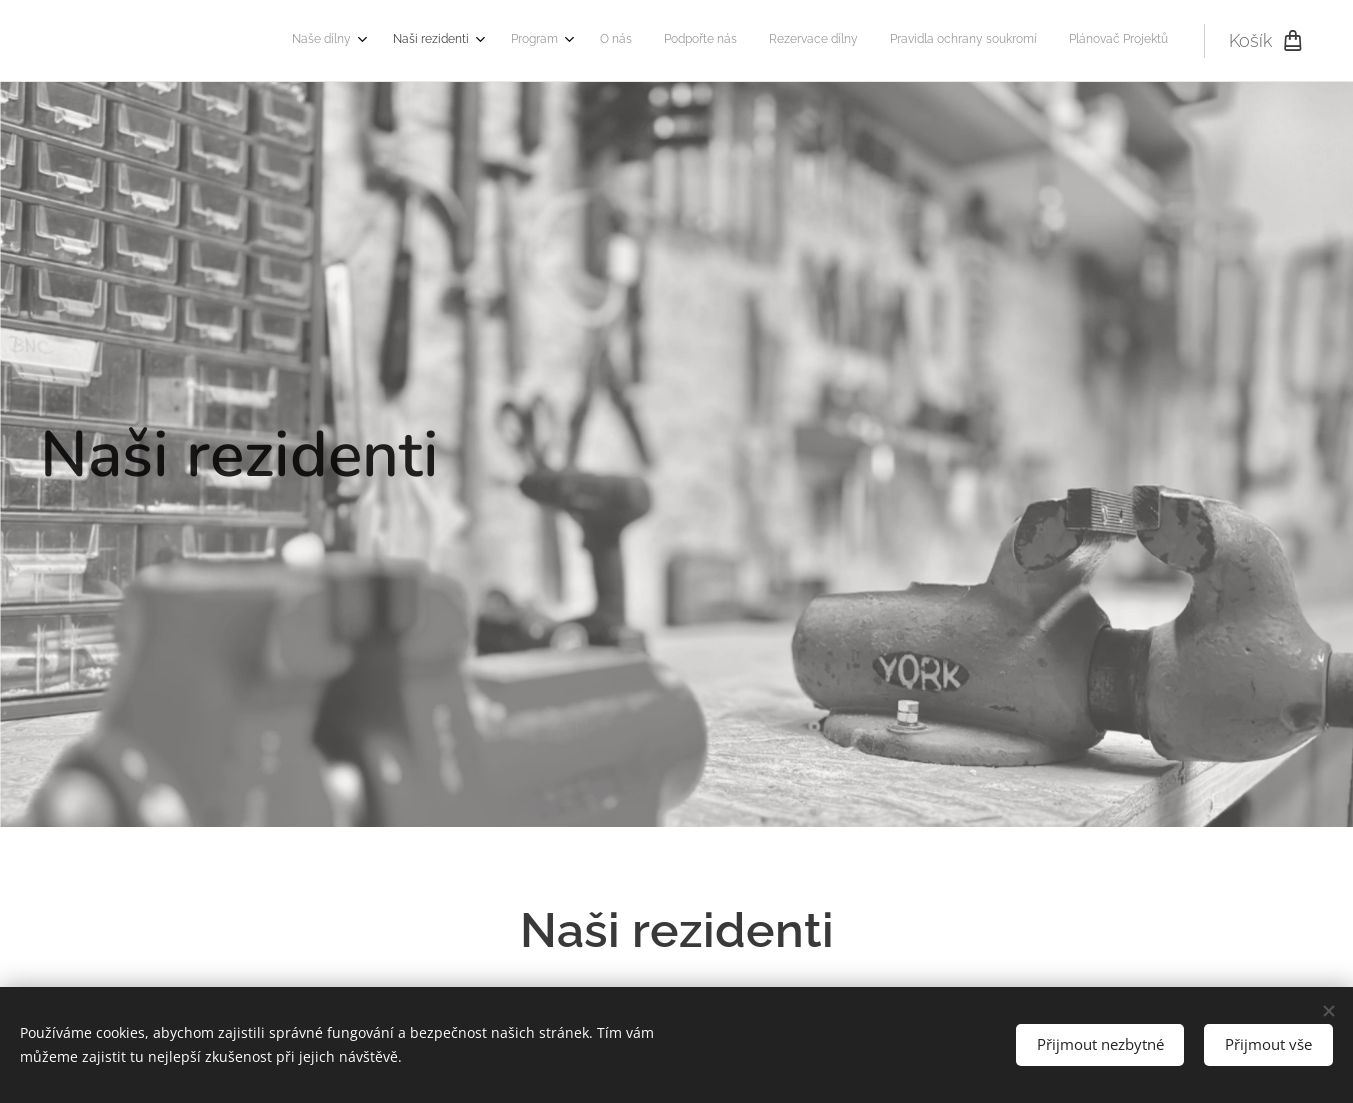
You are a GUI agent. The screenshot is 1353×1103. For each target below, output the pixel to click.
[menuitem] (924, 41)
